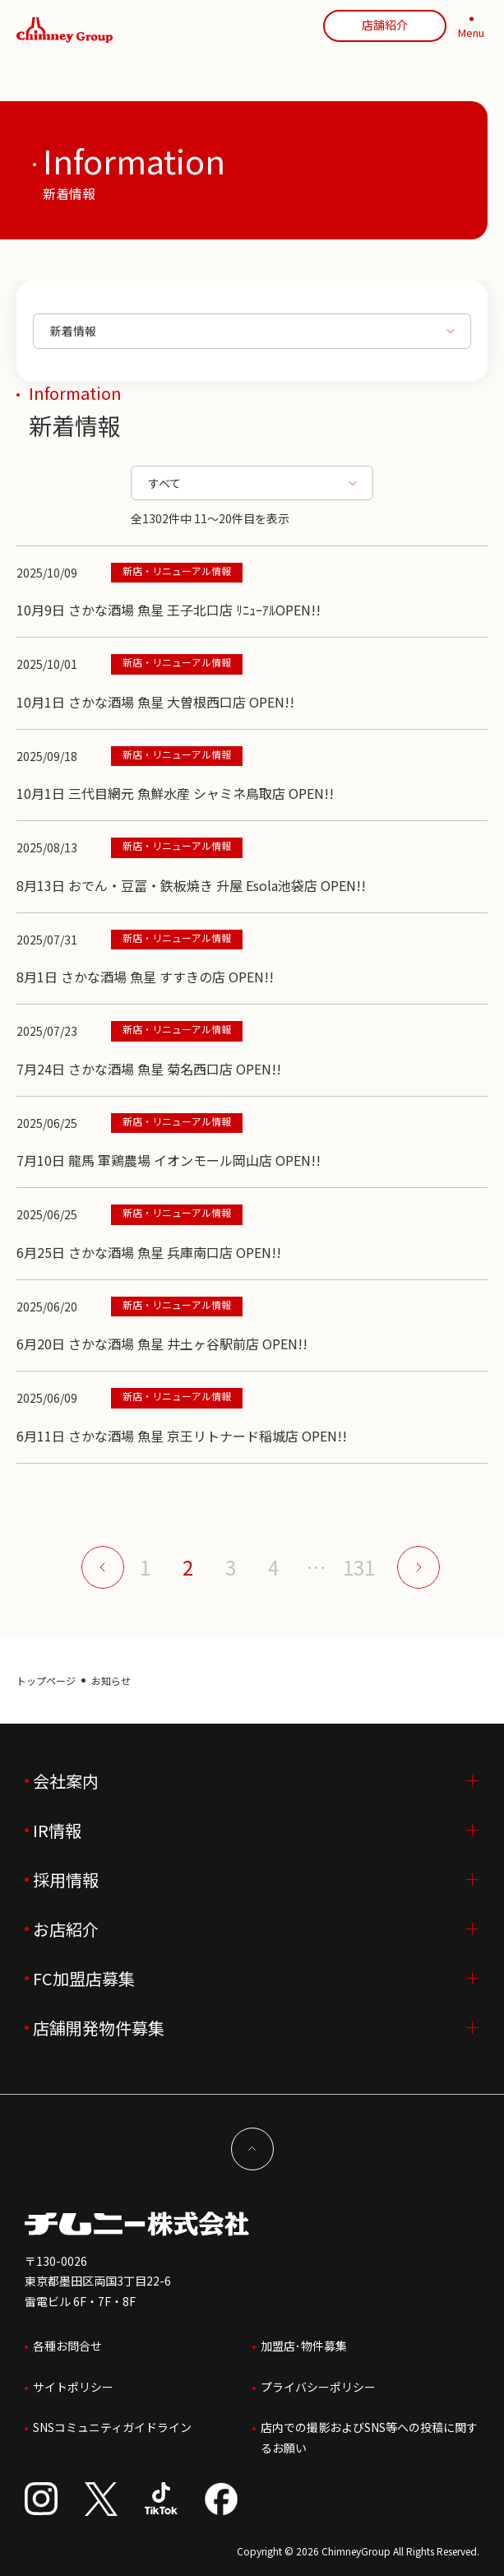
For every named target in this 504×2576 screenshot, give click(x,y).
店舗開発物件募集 (98, 2028)
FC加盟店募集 (84, 1978)
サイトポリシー (73, 2387)
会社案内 (66, 1781)
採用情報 (66, 1879)
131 (359, 1567)
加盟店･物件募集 (304, 2345)
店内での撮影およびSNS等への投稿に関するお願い (369, 2437)
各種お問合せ (67, 2345)
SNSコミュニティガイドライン (112, 2427)
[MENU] (471, 30)
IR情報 (57, 1830)
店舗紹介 (385, 24)
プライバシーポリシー (318, 2387)
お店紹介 (66, 1929)
